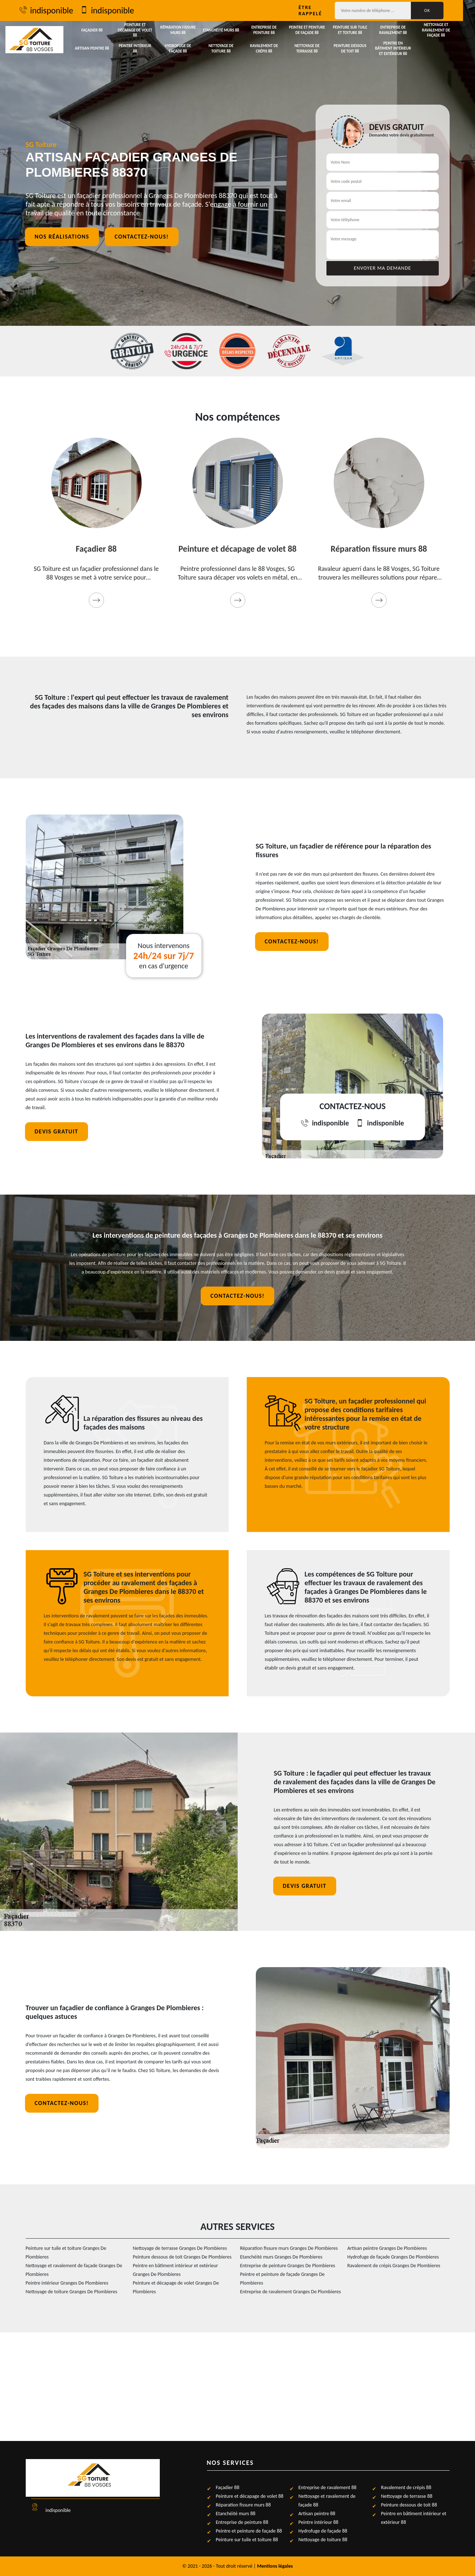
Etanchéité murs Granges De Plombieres (281, 2257)
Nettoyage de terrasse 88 (314, 48)
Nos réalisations (62, 236)
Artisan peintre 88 (93, 48)
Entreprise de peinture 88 (270, 30)
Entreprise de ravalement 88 (403, 30)
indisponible (52, 10)
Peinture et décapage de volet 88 (137, 30)
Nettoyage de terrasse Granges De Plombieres (180, 2248)
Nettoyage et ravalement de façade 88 (447, 30)
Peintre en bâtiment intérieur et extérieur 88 (403, 48)
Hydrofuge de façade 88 (181, 48)
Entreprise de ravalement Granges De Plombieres (290, 2292)
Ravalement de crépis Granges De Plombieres (394, 2266)
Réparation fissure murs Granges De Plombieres (289, 2248)
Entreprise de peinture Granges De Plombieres (288, 2266)
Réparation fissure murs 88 (181, 30)
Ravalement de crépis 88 (270, 48)
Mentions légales (275, 2566)
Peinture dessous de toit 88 (358, 48)
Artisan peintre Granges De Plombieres (387, 2248)
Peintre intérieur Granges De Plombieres (67, 2283)
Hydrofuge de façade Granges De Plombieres (393, 2257)
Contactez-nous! (141, 236)
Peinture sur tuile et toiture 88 (359, 30)
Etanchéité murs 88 (226, 30)
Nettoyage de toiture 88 (225, 48)
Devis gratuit (57, 1131)
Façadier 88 (93, 30)
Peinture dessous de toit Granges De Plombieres (182, 2257)
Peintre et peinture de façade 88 (314, 30)
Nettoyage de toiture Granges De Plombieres (71, 2292)
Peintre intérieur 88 (137, 48)
